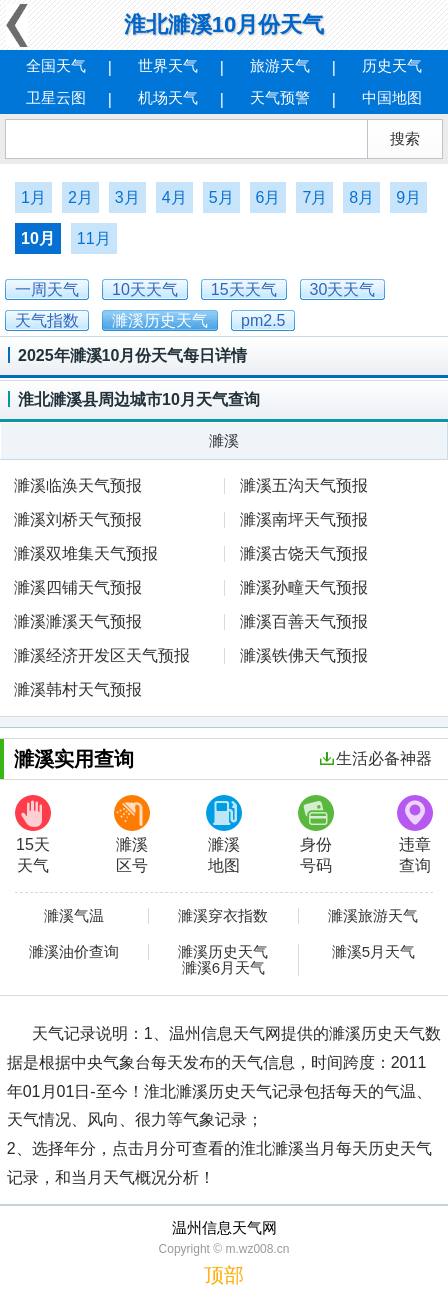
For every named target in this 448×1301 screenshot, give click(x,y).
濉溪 (224, 440)
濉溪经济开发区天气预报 (102, 655)
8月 (361, 197)
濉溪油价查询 (74, 952)
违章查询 (415, 834)
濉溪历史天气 (223, 952)
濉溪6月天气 (223, 968)
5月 (221, 197)
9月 (408, 197)
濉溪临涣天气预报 (78, 485)
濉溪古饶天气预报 (304, 553)
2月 (80, 197)
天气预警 (280, 97)
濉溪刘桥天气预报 (78, 519)
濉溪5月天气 (373, 952)
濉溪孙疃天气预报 (304, 587)
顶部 (224, 1275)
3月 (127, 197)
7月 (314, 197)
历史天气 (392, 65)
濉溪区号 (132, 834)
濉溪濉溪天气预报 (78, 621)
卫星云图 (56, 97)
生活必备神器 (376, 758)
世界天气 (168, 65)
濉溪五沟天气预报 (304, 485)
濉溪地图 (224, 834)
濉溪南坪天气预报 (304, 519)
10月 (38, 238)
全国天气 (56, 65)
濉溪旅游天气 (373, 916)
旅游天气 (280, 65)
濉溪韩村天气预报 (78, 689)
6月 (268, 197)
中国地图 (392, 97)
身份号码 (316, 834)
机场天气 (168, 97)
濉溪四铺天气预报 (78, 587)
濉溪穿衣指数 (223, 916)
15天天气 (33, 834)
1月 (33, 197)
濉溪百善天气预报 (304, 621)
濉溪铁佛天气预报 (304, 655)
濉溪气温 (74, 916)
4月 (174, 197)
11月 (94, 238)
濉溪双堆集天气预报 (86, 553)
